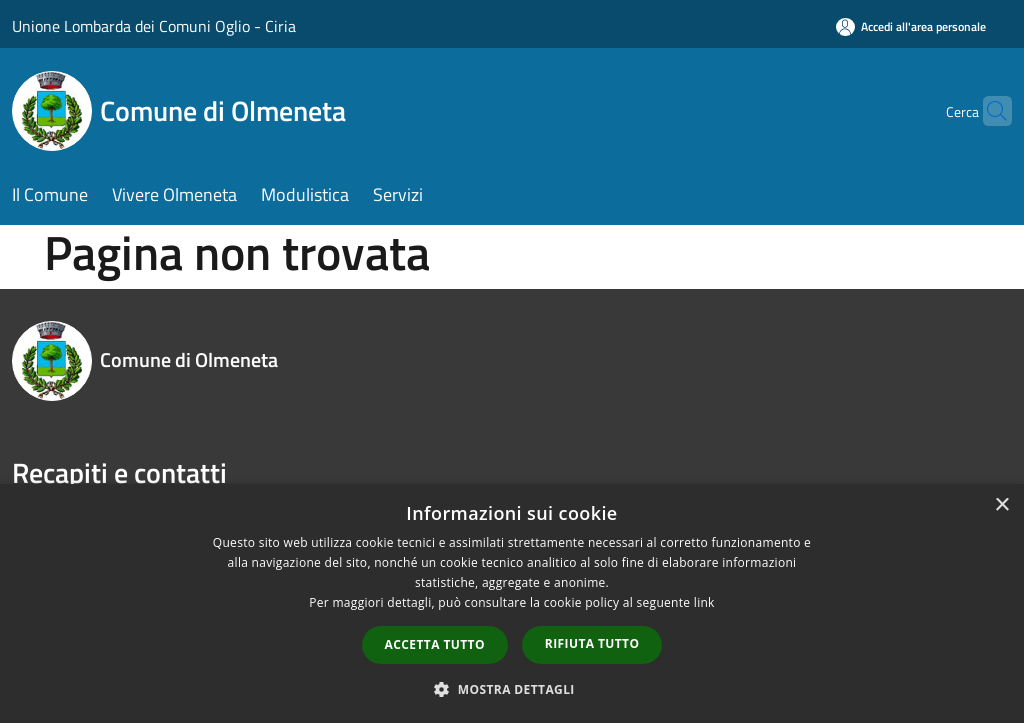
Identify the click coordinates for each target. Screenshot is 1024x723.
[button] (512, 689)
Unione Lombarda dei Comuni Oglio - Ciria (154, 26)
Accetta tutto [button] (435, 644)
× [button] (1001, 505)
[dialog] (512, 603)
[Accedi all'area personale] (911, 26)
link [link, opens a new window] (704, 602)
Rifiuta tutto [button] (592, 643)
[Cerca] (988, 111)
